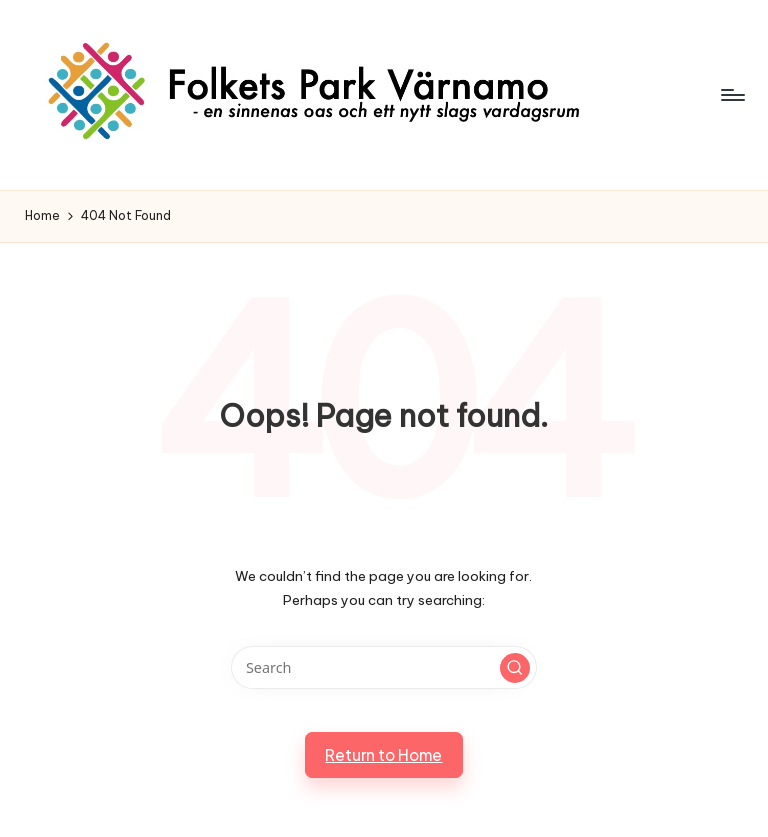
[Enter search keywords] (383, 667)
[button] (515, 668)
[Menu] (731, 95)
